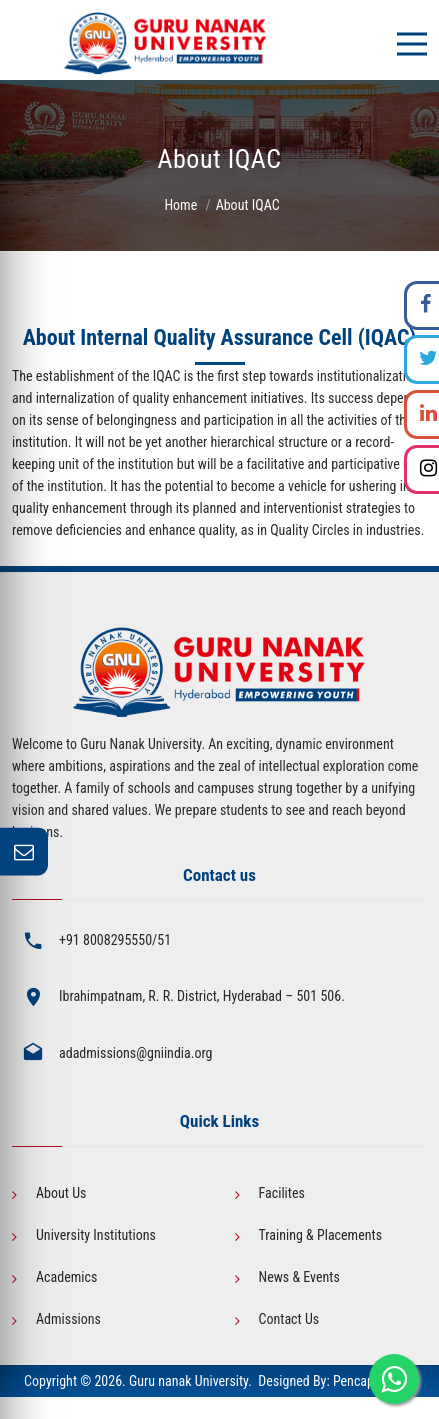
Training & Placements (321, 1235)
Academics (66, 1277)
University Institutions (96, 1235)
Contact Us (289, 1319)
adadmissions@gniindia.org (136, 1053)
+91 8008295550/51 (115, 940)
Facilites (282, 1193)
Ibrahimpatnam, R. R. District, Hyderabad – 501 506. (202, 996)
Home (180, 205)
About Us (61, 1193)
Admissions (68, 1319)
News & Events (299, 1277)
